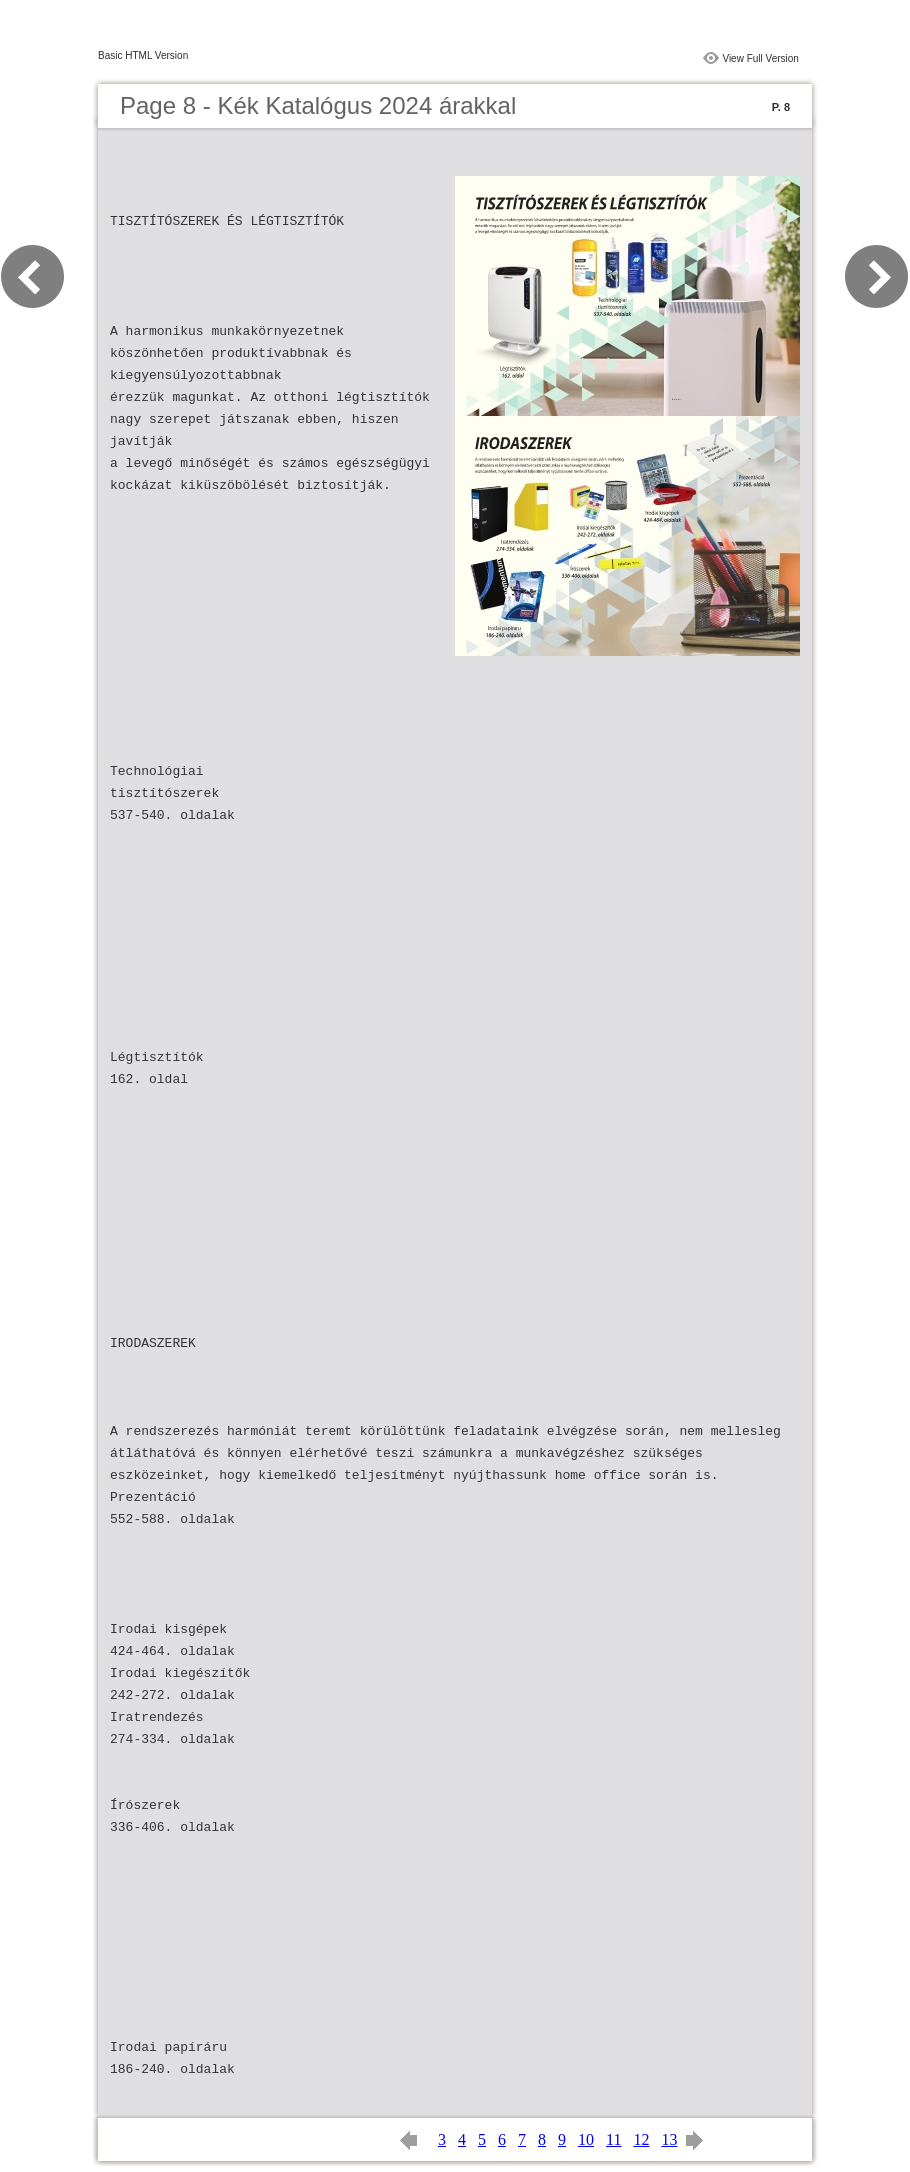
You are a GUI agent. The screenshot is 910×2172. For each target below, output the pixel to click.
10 (586, 2139)
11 (613, 2139)
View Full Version (760, 58)
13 (669, 2139)
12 (641, 2139)
